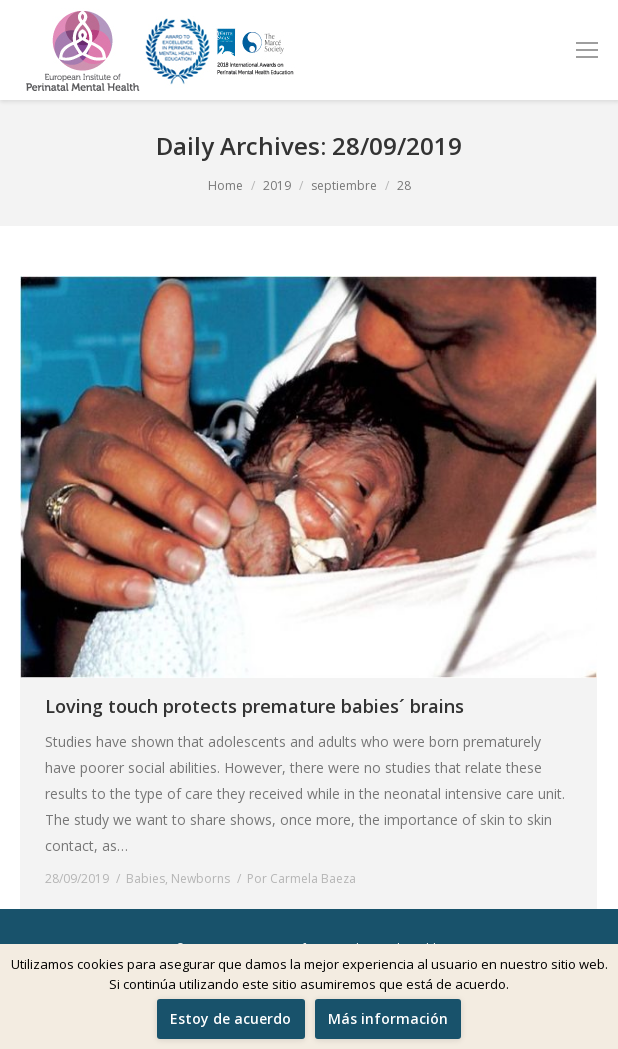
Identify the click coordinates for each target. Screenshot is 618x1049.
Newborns (200, 878)
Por (301, 878)
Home (225, 185)
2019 (277, 185)
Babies (145, 878)
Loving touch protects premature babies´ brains (254, 706)
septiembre (344, 185)
